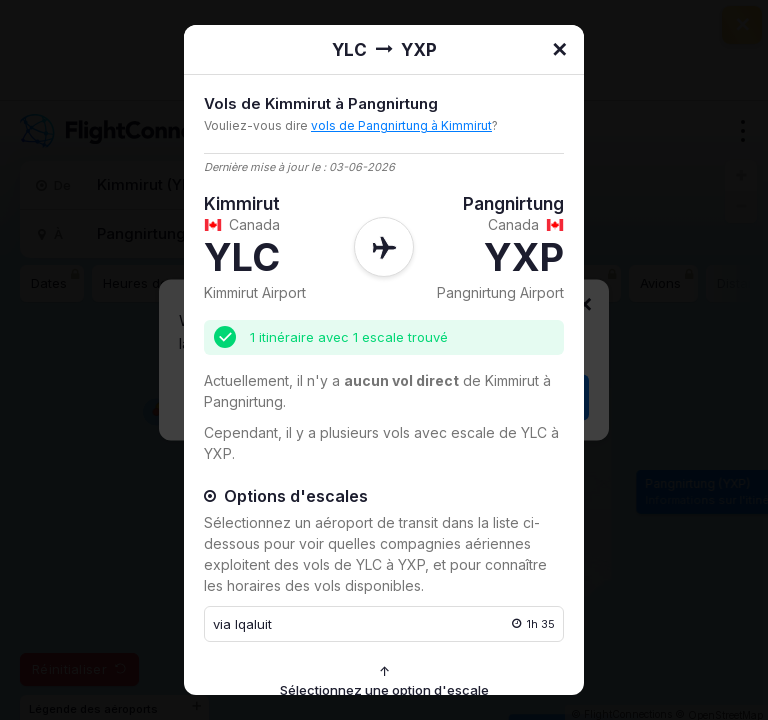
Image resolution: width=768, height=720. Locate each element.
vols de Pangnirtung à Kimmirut (401, 125)
